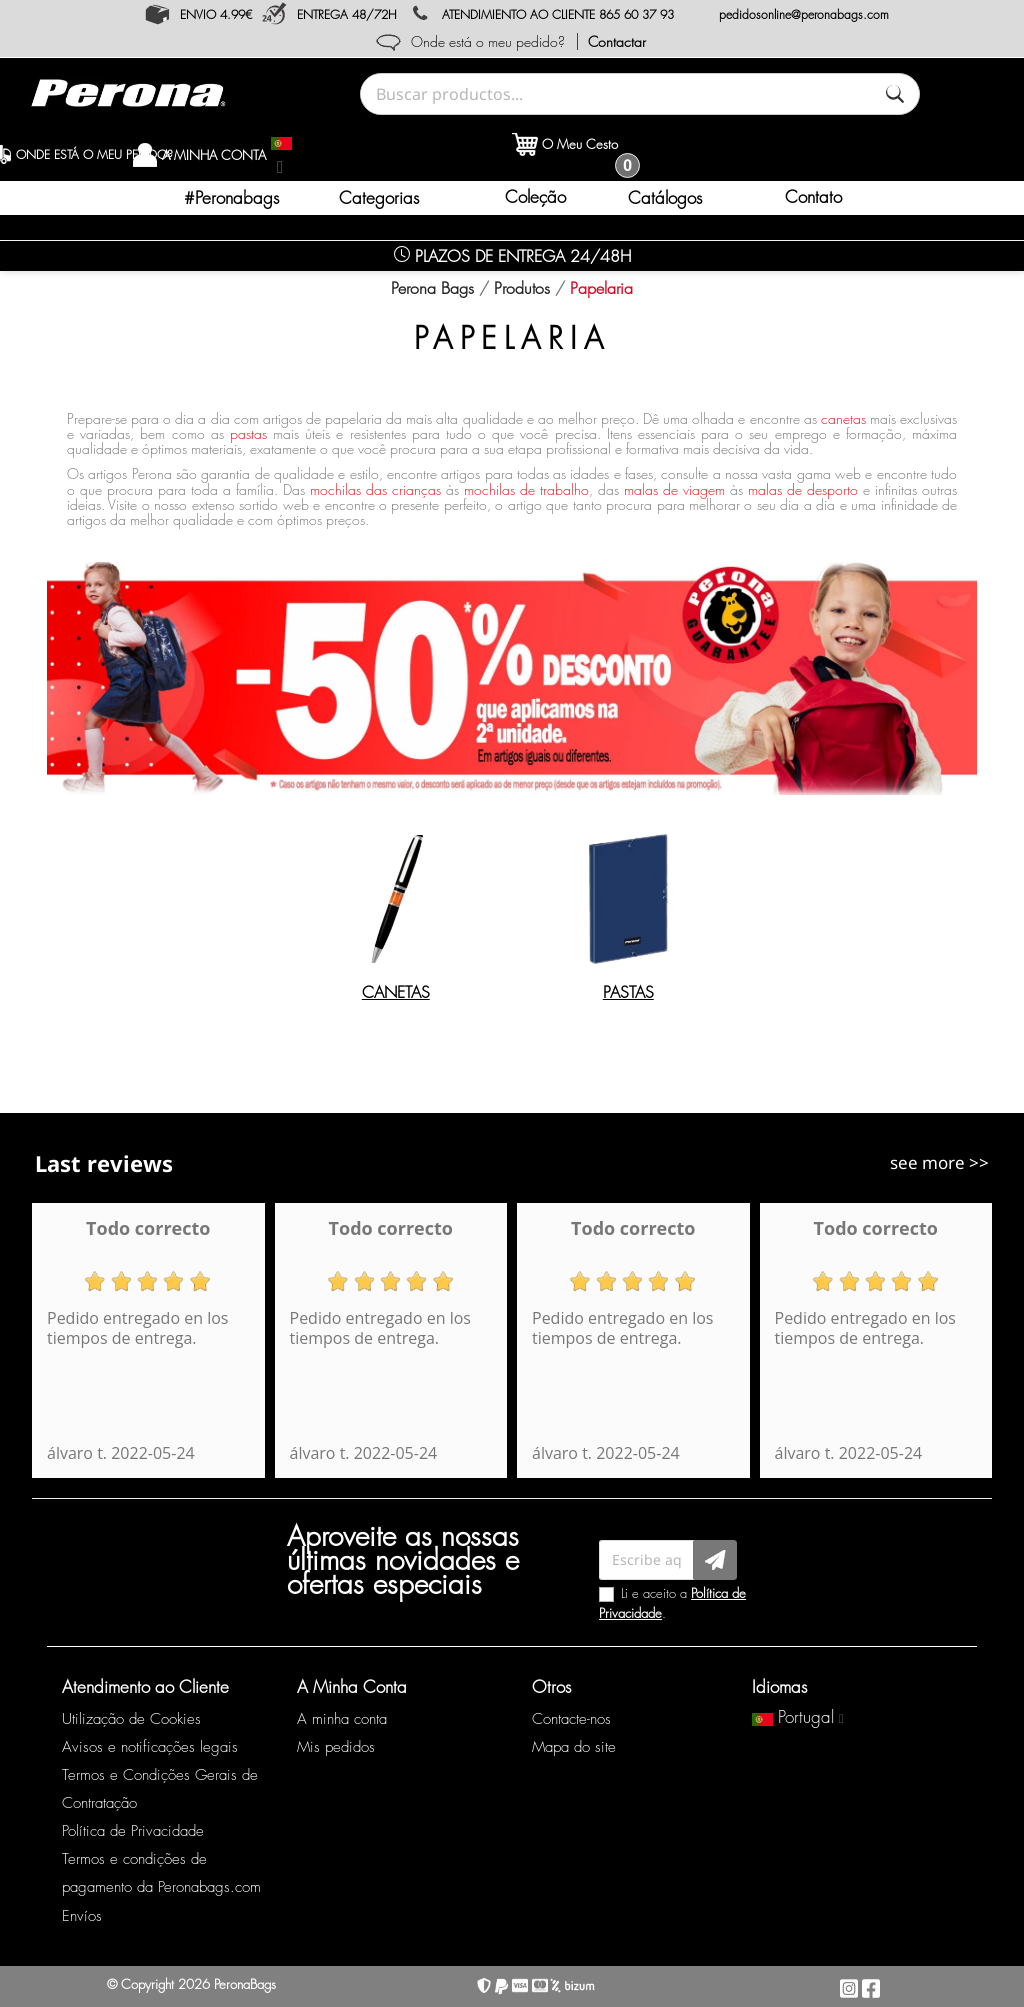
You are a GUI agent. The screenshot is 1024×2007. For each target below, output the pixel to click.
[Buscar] (895, 94)
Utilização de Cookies (131, 1719)
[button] (381, 198)
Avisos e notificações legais (150, 1747)
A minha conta (342, 1719)
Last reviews (104, 1163)
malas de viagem (674, 489)
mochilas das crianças (375, 489)
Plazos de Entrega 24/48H (512, 256)
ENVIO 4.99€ (216, 14)
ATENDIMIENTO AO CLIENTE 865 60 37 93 (558, 14)
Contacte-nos (571, 1719)
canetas (843, 418)
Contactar (617, 41)
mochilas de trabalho (526, 489)
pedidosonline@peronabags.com (804, 14)
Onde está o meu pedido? (488, 41)
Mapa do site (574, 1747)
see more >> (939, 1162)
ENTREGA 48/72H (347, 14)
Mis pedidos (336, 1747)
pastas (248, 433)
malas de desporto (803, 489)
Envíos (82, 1916)
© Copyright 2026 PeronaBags (191, 1984)
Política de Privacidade (133, 1831)
